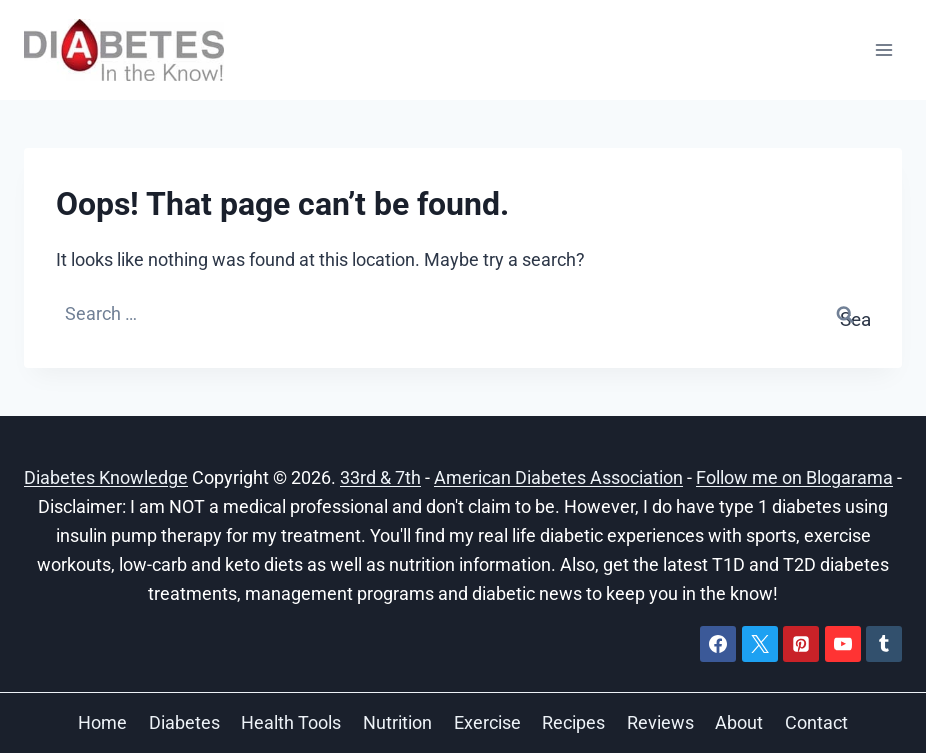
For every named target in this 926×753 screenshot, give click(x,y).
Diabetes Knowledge (106, 477)
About (739, 722)
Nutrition (397, 722)
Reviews (660, 722)
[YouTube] (843, 644)
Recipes (573, 722)
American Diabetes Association (558, 477)
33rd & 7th (380, 477)
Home (102, 722)
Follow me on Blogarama (794, 477)
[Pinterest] (801, 644)
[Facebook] (718, 644)
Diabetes (184, 722)
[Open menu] (883, 49)
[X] (760, 644)
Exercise (487, 722)
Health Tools (291, 722)
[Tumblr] (884, 644)
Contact (816, 722)
